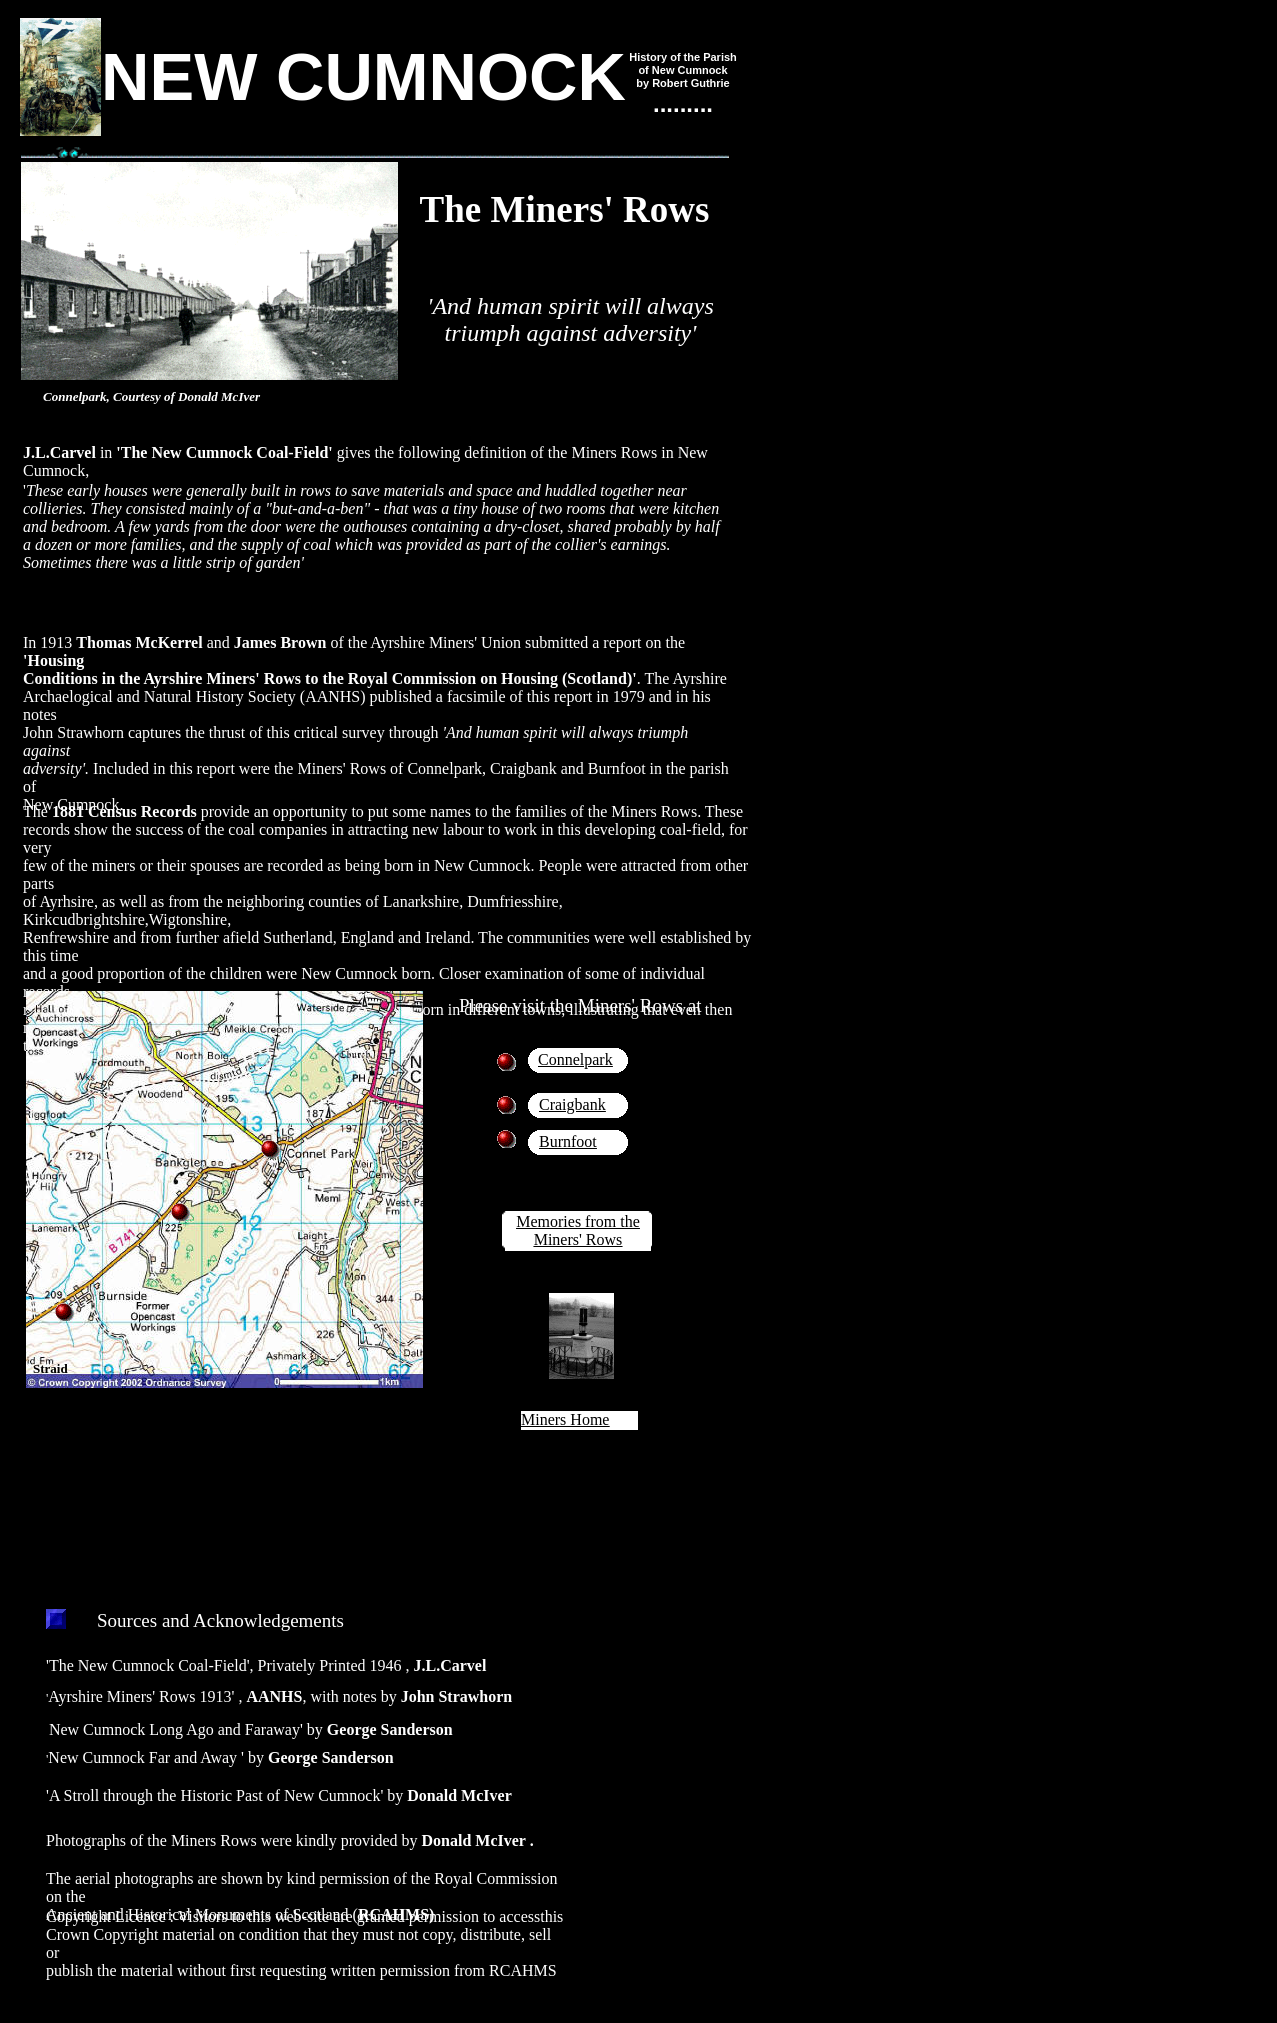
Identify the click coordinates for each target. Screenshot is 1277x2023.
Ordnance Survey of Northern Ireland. (167, 1444)
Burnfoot (568, 1141)
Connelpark (575, 1059)
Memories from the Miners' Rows (578, 1230)
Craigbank (572, 1104)
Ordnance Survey (350, 1426)
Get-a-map (334, 1408)
